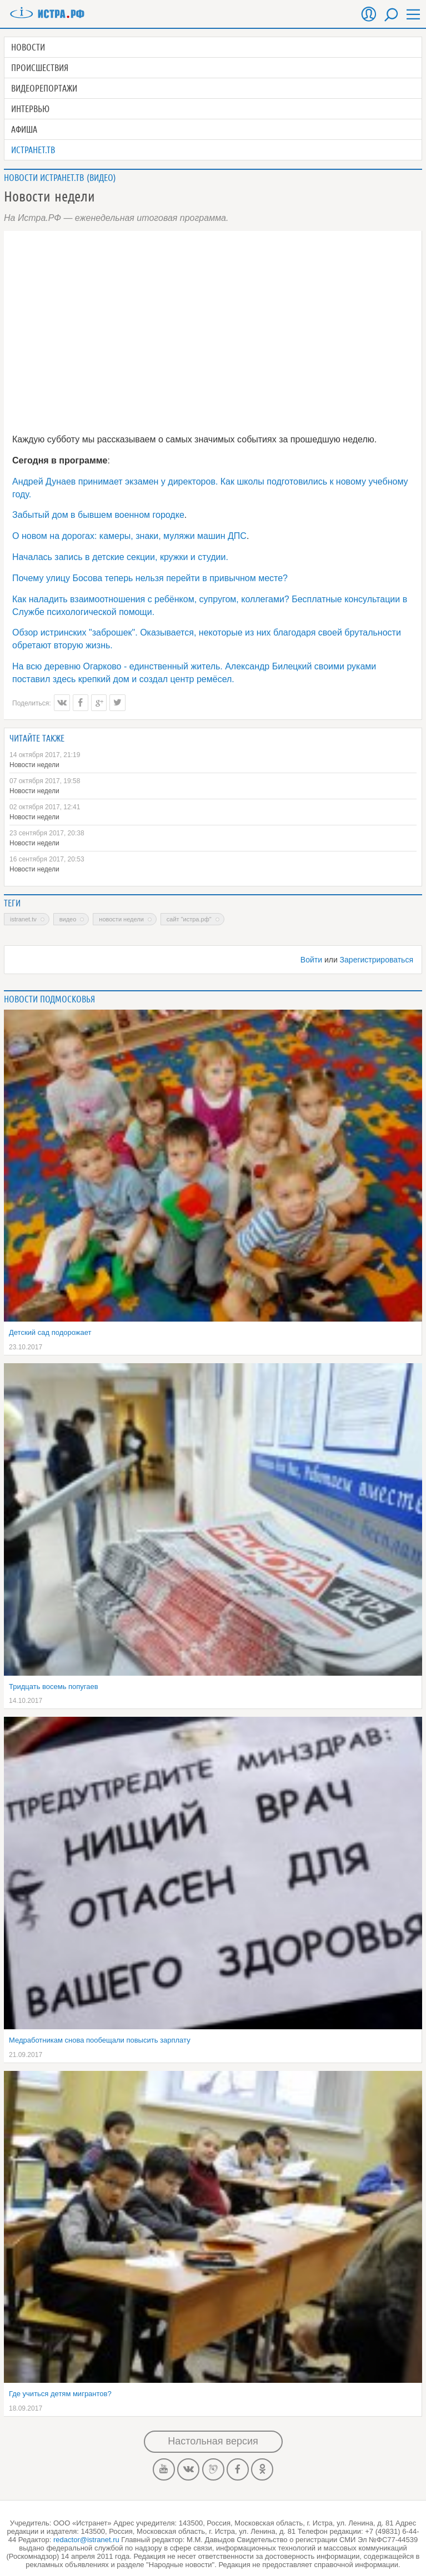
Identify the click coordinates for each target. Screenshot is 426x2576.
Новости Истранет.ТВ (44, 178)
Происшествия (39, 68)
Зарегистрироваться (376, 959)
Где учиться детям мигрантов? (60, 2394)
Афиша (24, 129)
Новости (28, 47)
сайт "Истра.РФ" (189, 919)
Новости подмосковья (49, 999)
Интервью (30, 109)
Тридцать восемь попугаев (53, 1686)
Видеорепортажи (44, 88)
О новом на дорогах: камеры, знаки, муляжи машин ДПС (129, 536)
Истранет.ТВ (33, 150)
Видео (101, 178)
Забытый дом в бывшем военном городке (98, 515)
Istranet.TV (23, 919)
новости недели (121, 919)
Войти (311, 959)
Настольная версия (213, 2441)
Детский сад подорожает (50, 1332)
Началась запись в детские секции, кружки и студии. (120, 557)
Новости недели (34, 765)
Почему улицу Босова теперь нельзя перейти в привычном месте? (150, 578)
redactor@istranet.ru (86, 2539)
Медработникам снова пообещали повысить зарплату (100, 2040)
